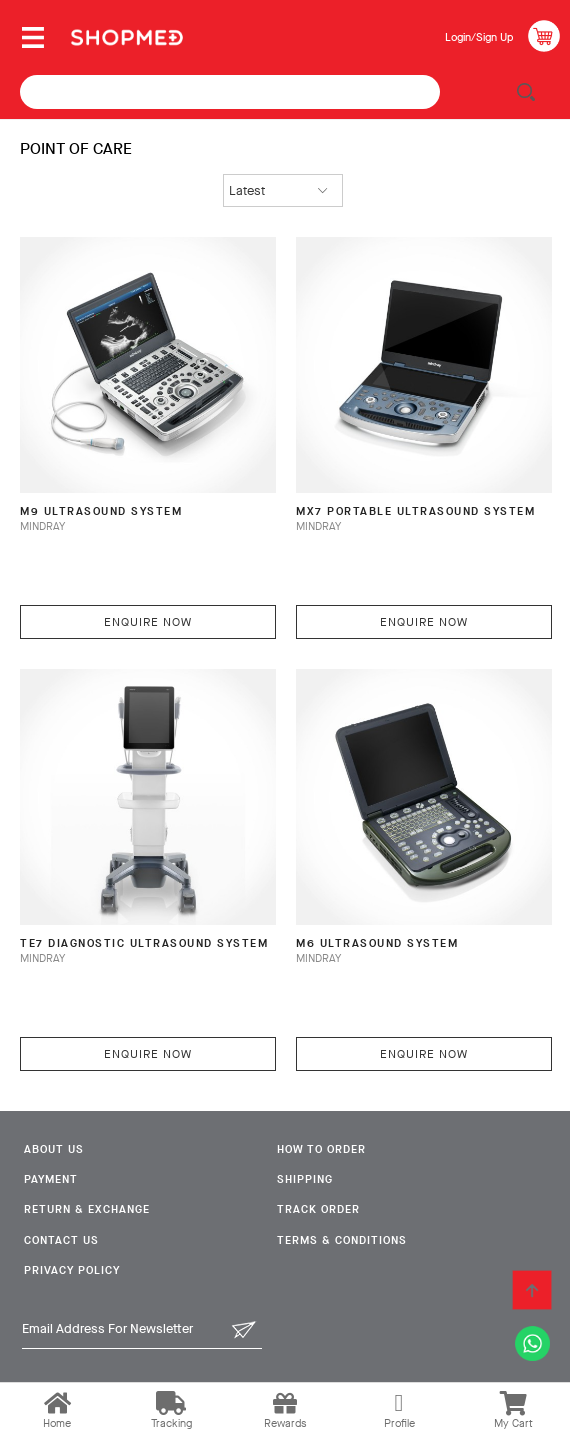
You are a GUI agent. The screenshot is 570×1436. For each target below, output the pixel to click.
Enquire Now (148, 622)
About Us (54, 1149)
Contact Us (61, 1240)
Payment (51, 1179)
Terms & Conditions (342, 1240)
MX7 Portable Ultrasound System (415, 512)
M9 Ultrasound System (101, 512)
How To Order (321, 1149)
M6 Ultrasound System (377, 944)
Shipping (305, 1179)
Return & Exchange (87, 1209)
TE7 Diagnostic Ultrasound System (144, 944)
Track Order (318, 1209)
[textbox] (230, 92)
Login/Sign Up (479, 37)
